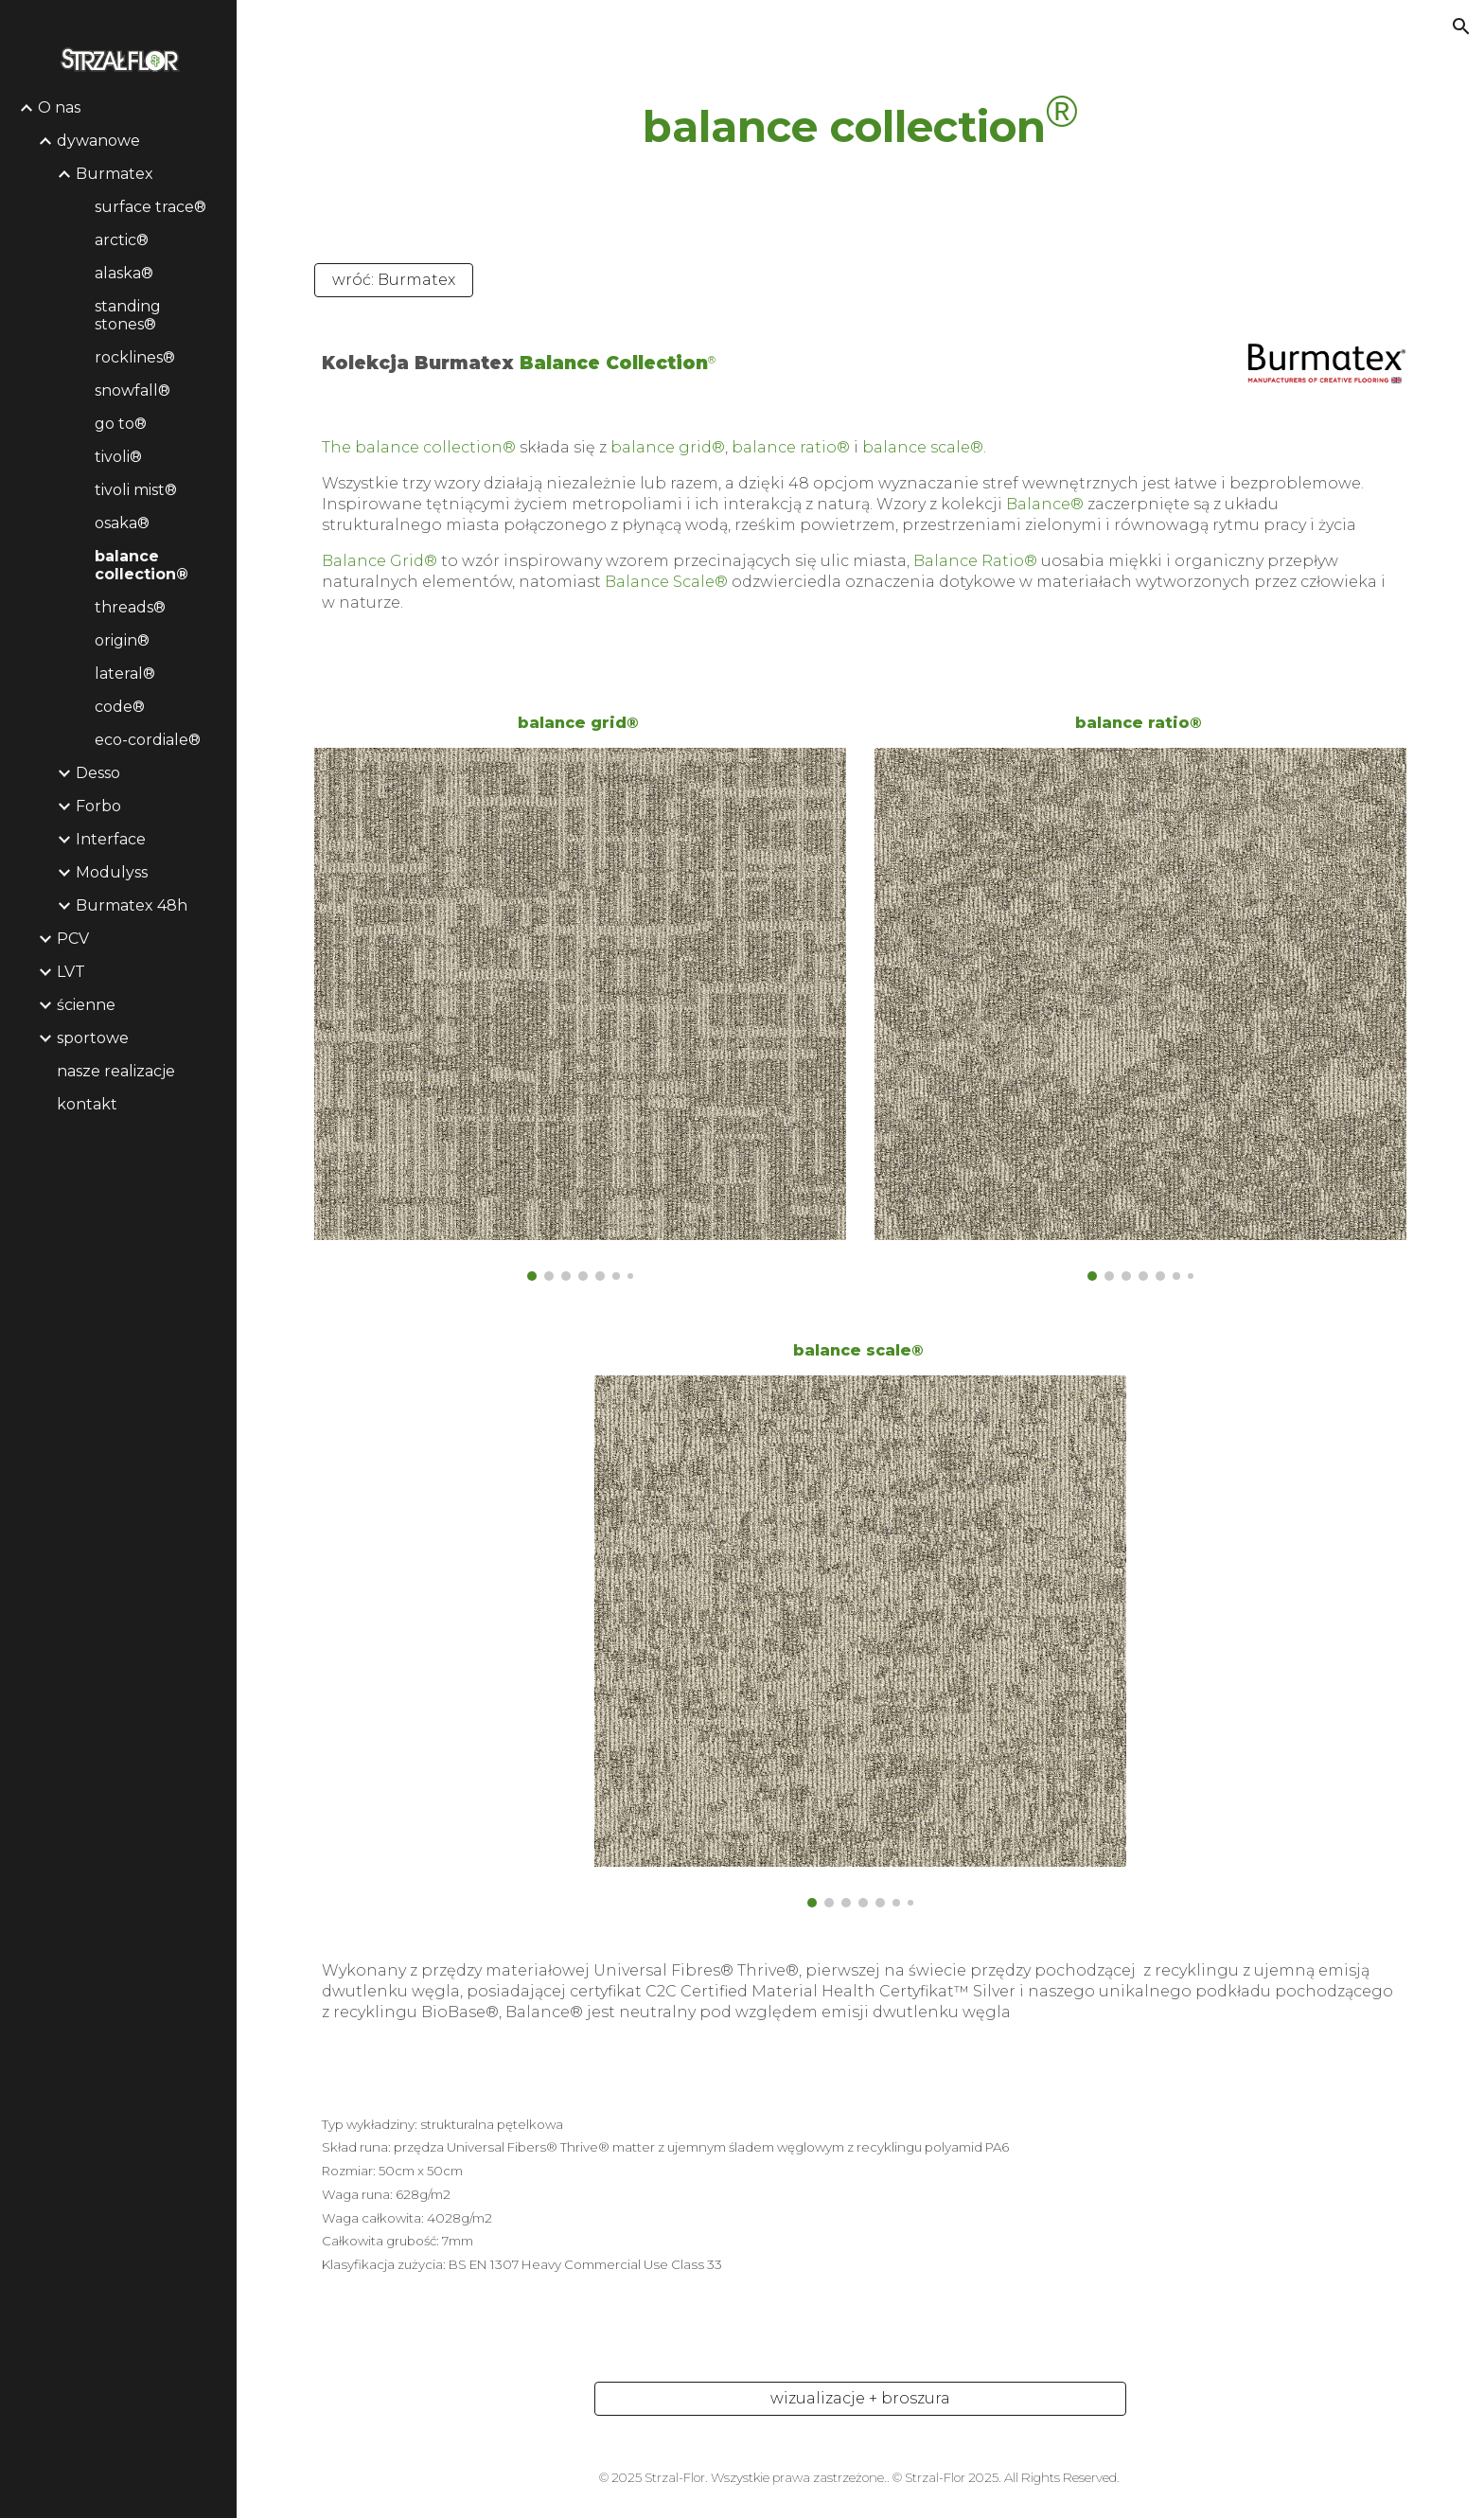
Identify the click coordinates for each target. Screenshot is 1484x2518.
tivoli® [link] (118, 457)
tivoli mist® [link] (136, 490)
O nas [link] (59, 107)
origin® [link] (122, 640)
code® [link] (120, 707)
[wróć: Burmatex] (393, 280)
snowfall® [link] (132, 390)
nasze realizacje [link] (116, 1071)
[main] (860, 120)
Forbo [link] (98, 806)
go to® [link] (121, 424)
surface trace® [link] (150, 207)
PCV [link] (73, 939)
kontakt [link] (87, 1104)
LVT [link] (71, 972)
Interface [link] (111, 839)
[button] (1461, 26)
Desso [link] (98, 773)
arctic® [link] (122, 240)
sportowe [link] (93, 1038)
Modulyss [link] (112, 872)
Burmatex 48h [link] (131, 905)
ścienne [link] (86, 1005)
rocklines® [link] (135, 357)
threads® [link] (130, 607)
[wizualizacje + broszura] (860, 2398)
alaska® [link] (124, 273)
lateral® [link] (125, 674)
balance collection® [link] (141, 565)
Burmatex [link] (114, 174)
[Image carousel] (580, 1014)
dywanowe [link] (98, 141)
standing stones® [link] (128, 315)
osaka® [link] (122, 523)
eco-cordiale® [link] (148, 740)
